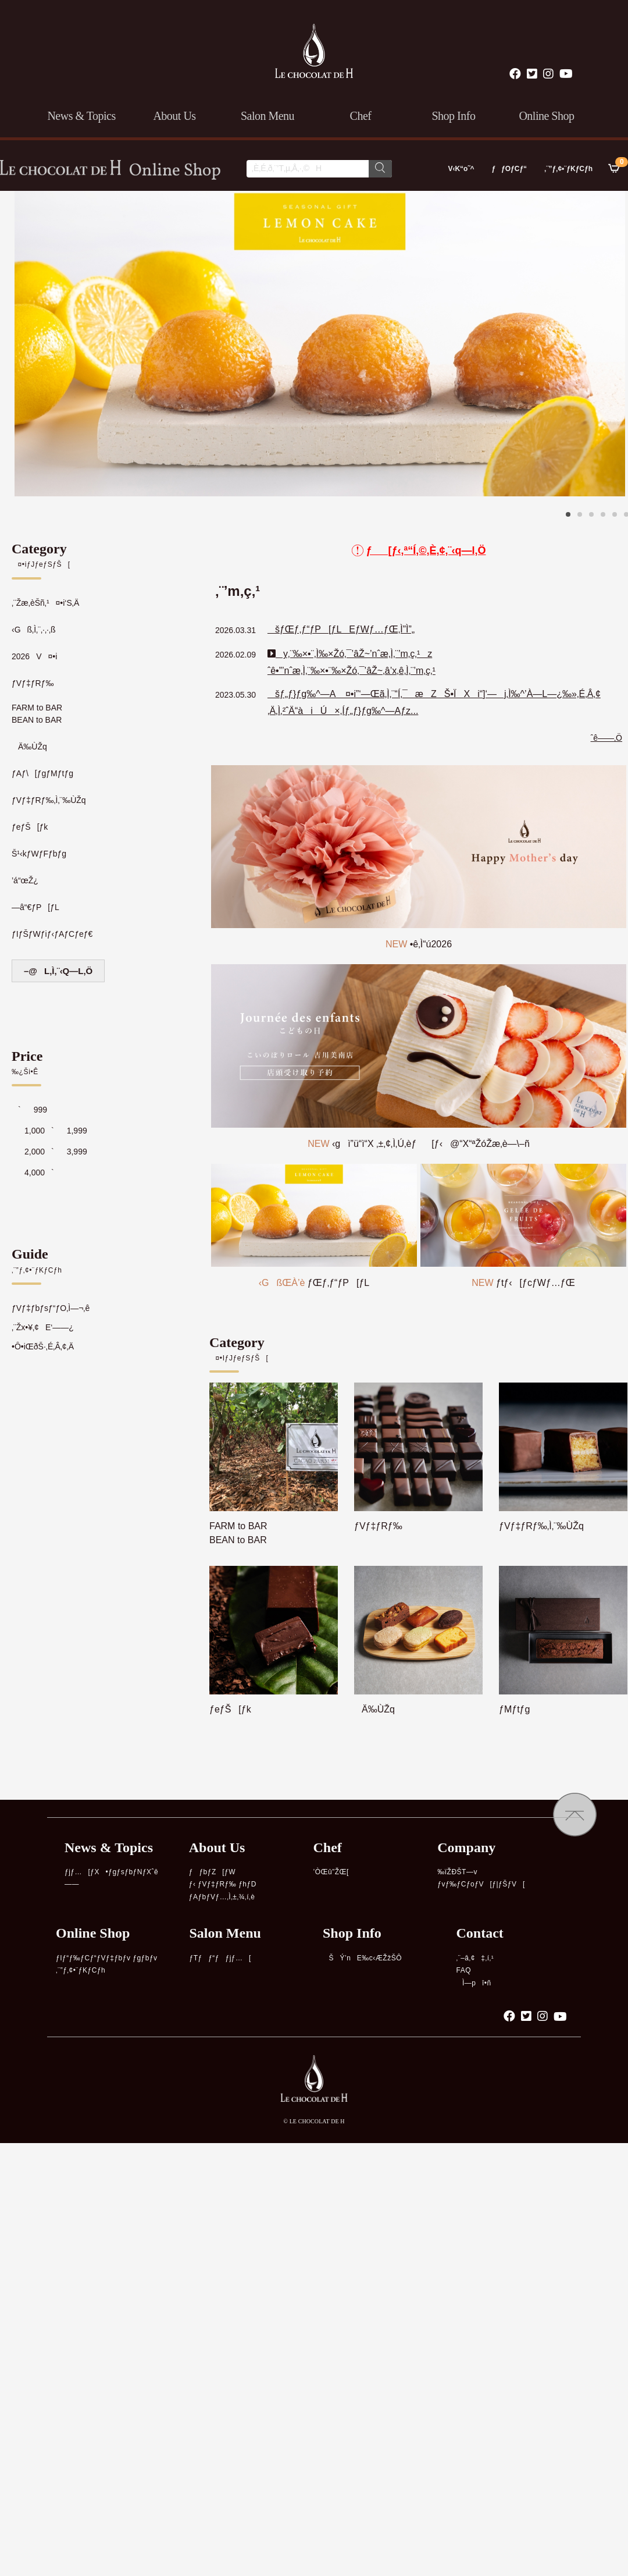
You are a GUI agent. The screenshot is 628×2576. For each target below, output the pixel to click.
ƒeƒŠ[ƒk (30, 827)
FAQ (464, 1970)
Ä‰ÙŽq (29, 746)
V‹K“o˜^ (458, 169)
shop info (454, 115)
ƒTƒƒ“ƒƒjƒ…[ (220, 1958)
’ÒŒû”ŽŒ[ (331, 1872)
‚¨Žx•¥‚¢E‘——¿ (43, 1327)
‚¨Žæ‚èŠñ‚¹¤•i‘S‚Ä (45, 602)
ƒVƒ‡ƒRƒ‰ (32, 683)
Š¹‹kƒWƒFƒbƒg (39, 853)
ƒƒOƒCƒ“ (509, 169)
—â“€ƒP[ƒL (35, 907)
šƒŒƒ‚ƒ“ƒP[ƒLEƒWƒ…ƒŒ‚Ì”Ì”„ (341, 629)
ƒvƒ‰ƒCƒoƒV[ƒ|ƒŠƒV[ (481, 1884)
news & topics (81, 115)
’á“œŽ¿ (25, 880)
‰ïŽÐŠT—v (457, 1872)
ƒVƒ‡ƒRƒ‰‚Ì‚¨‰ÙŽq (49, 800)
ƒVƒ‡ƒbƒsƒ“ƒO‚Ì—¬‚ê (51, 1308)
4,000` (33, 1172)
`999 (29, 1109)
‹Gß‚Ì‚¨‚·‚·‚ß (34, 629)
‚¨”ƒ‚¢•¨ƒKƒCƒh (568, 169)
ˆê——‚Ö (606, 737)
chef (361, 115)
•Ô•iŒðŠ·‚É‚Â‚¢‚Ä (43, 1346)
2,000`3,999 (49, 1151)
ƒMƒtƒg (514, 1709)
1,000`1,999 (49, 1130)
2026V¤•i (34, 656)
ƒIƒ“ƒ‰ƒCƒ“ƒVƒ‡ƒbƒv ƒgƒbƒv (107, 1958)
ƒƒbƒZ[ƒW (212, 1872)
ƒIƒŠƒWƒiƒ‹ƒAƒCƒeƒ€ (52, 934)
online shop (546, 115)
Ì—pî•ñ (473, 1983)
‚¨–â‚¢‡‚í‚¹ (475, 1958)
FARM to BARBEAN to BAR (37, 713)
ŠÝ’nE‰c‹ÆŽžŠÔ (362, 1958)
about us (174, 115)
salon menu (267, 115)
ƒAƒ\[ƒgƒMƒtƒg (42, 773)
